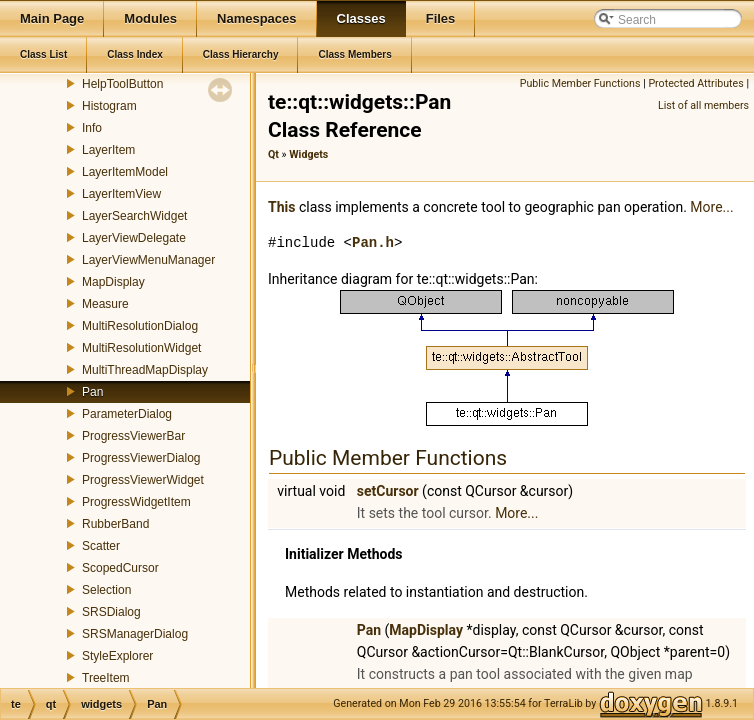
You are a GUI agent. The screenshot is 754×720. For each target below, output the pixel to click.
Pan (92, 392)
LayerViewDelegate (134, 238)
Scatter (101, 546)
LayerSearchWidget (134, 216)
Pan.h (373, 242)
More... (711, 207)
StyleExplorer (117, 656)
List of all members (703, 105)
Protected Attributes (695, 83)
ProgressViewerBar (133, 436)
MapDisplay (113, 282)
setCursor (388, 491)
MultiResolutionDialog (140, 326)
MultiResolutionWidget (141, 348)
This (281, 207)
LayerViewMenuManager (148, 260)
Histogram (109, 106)
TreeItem (106, 678)
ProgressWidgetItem (136, 502)
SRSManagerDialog (135, 634)
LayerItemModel (125, 172)
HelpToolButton (122, 84)
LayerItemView (121, 194)
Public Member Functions (580, 83)
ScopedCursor (120, 568)
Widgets (308, 154)
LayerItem (108, 150)
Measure (105, 304)
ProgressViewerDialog (141, 458)
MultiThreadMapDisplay (145, 370)
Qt (273, 154)
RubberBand (115, 524)
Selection (106, 590)
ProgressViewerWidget (143, 480)
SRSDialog (111, 612)
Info (92, 128)
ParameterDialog (127, 414)
